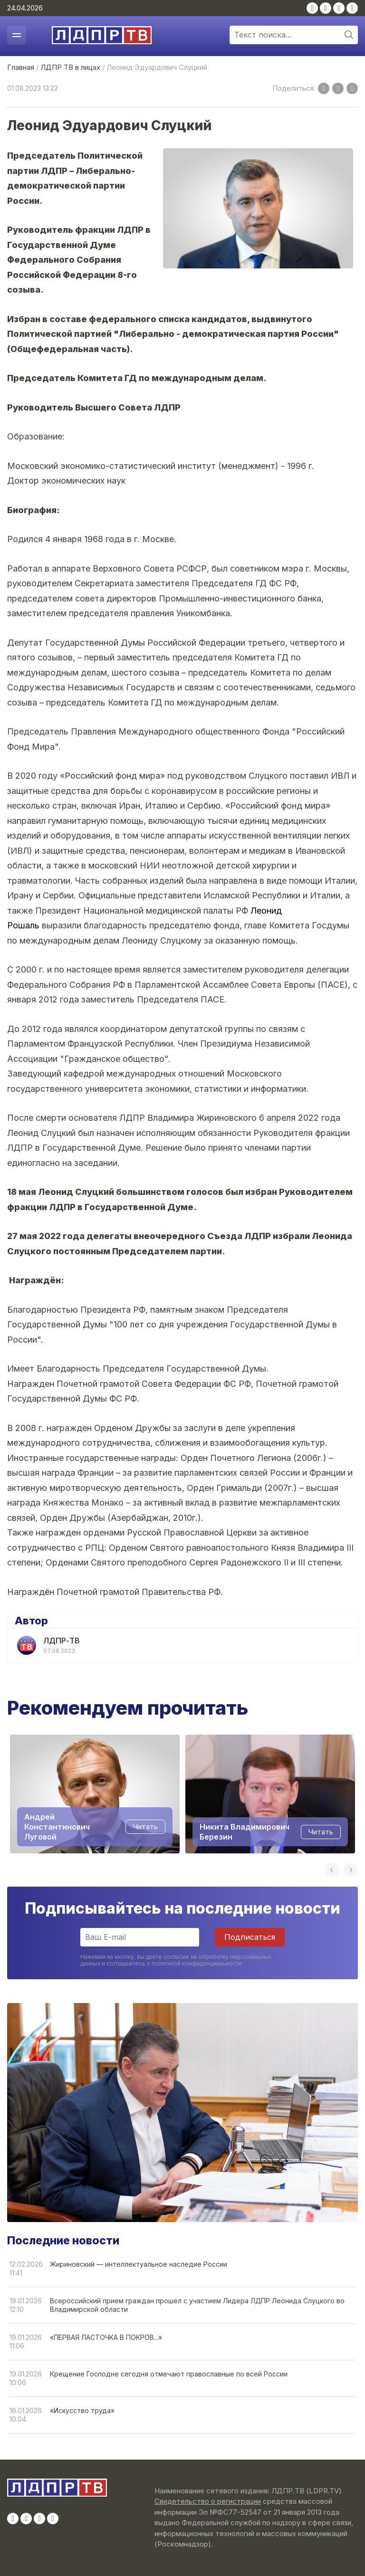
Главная (20, 67)
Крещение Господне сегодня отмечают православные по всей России (169, 2374)
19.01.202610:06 (26, 2378)
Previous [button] (332, 1870)
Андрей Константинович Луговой (57, 1826)
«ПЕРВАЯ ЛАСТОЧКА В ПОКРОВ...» (106, 2337)
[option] (95, 1794)
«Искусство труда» (82, 2410)
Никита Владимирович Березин (244, 1831)
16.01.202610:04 (26, 2414)
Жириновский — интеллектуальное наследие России (138, 2264)
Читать (145, 1826)
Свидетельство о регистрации (207, 2501)
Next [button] (351, 1870)
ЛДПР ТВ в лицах (70, 67)
